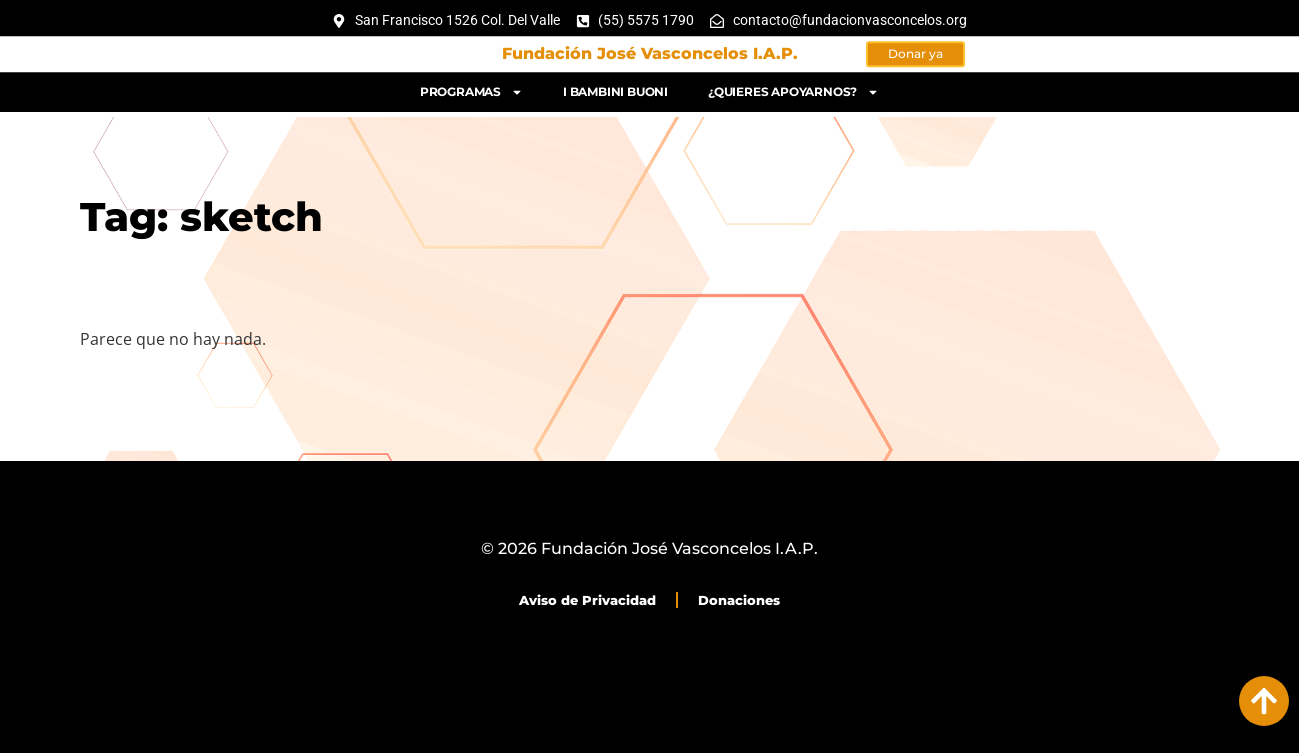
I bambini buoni (615, 88)
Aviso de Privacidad (587, 600)
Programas (471, 89)
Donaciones (739, 600)
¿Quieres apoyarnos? (793, 89)
